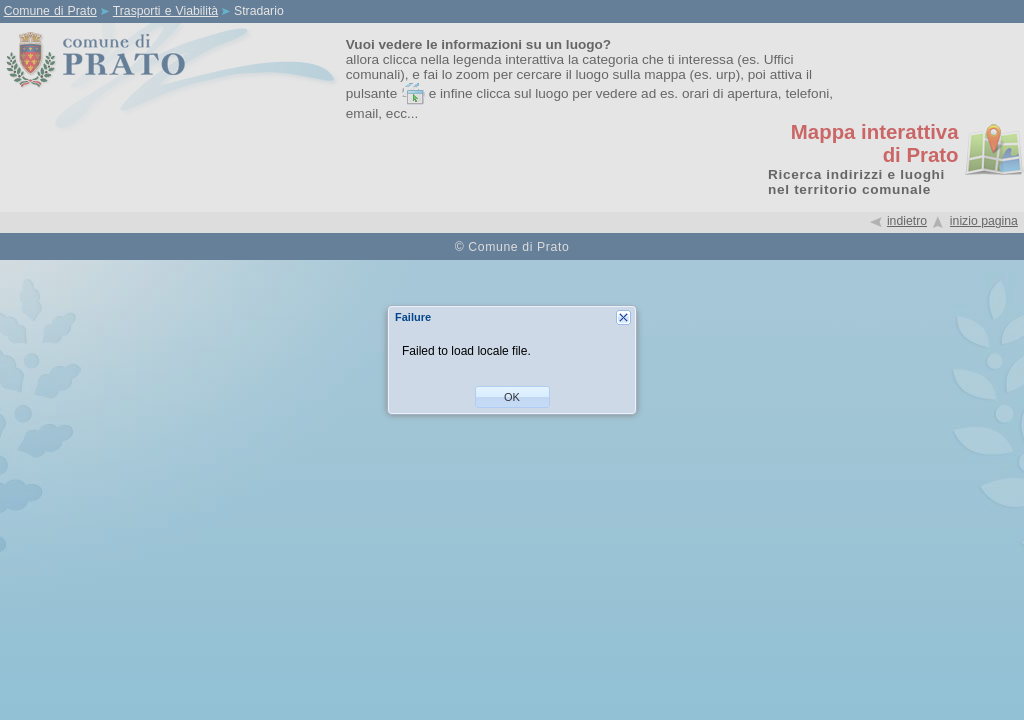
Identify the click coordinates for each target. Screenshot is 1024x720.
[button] (512, 397)
